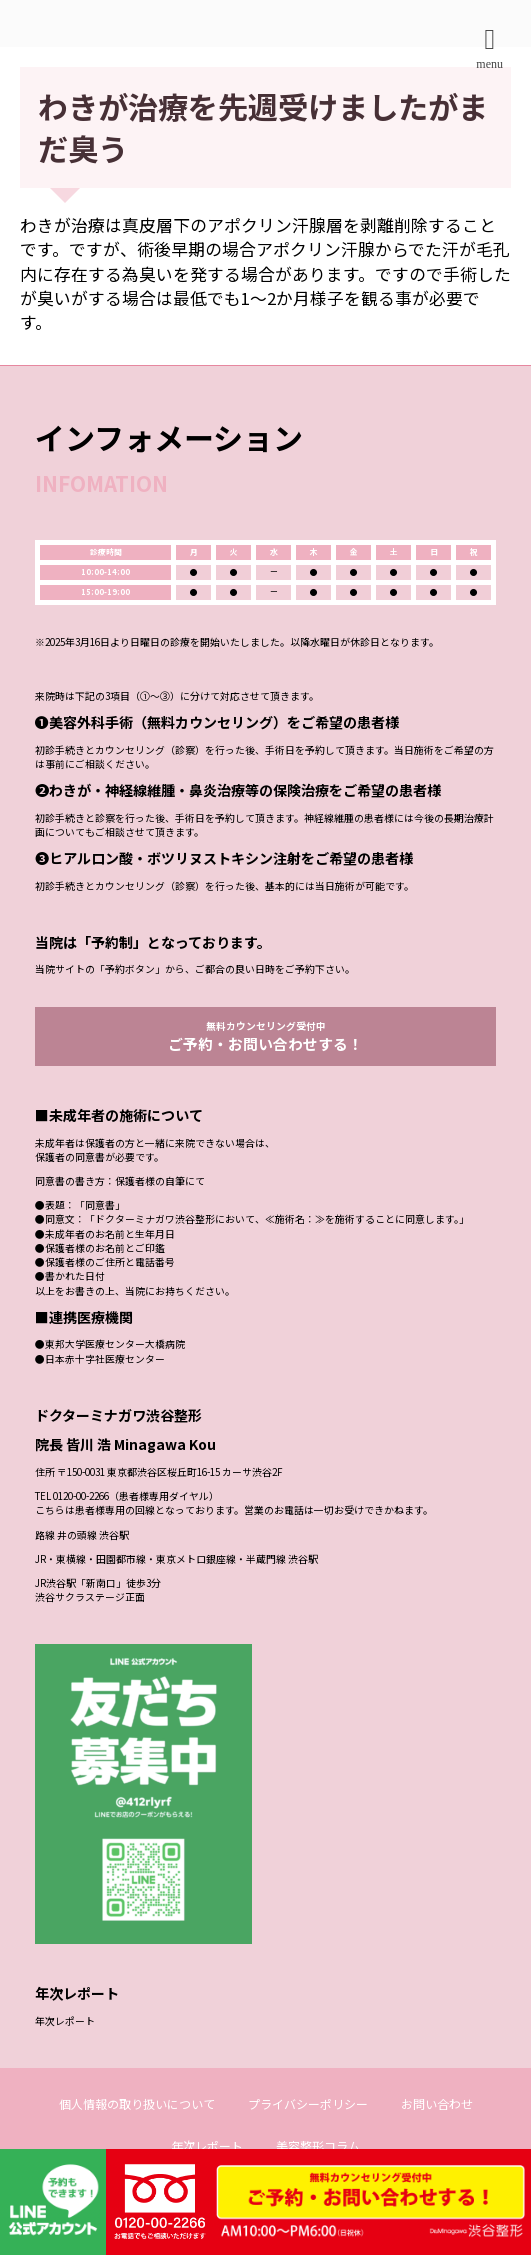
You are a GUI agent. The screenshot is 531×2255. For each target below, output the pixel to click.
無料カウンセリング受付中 (265, 1071)
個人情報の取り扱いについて (137, 2138)
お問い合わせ (437, 2138)
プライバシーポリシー (308, 2138)
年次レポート (65, 2056)
